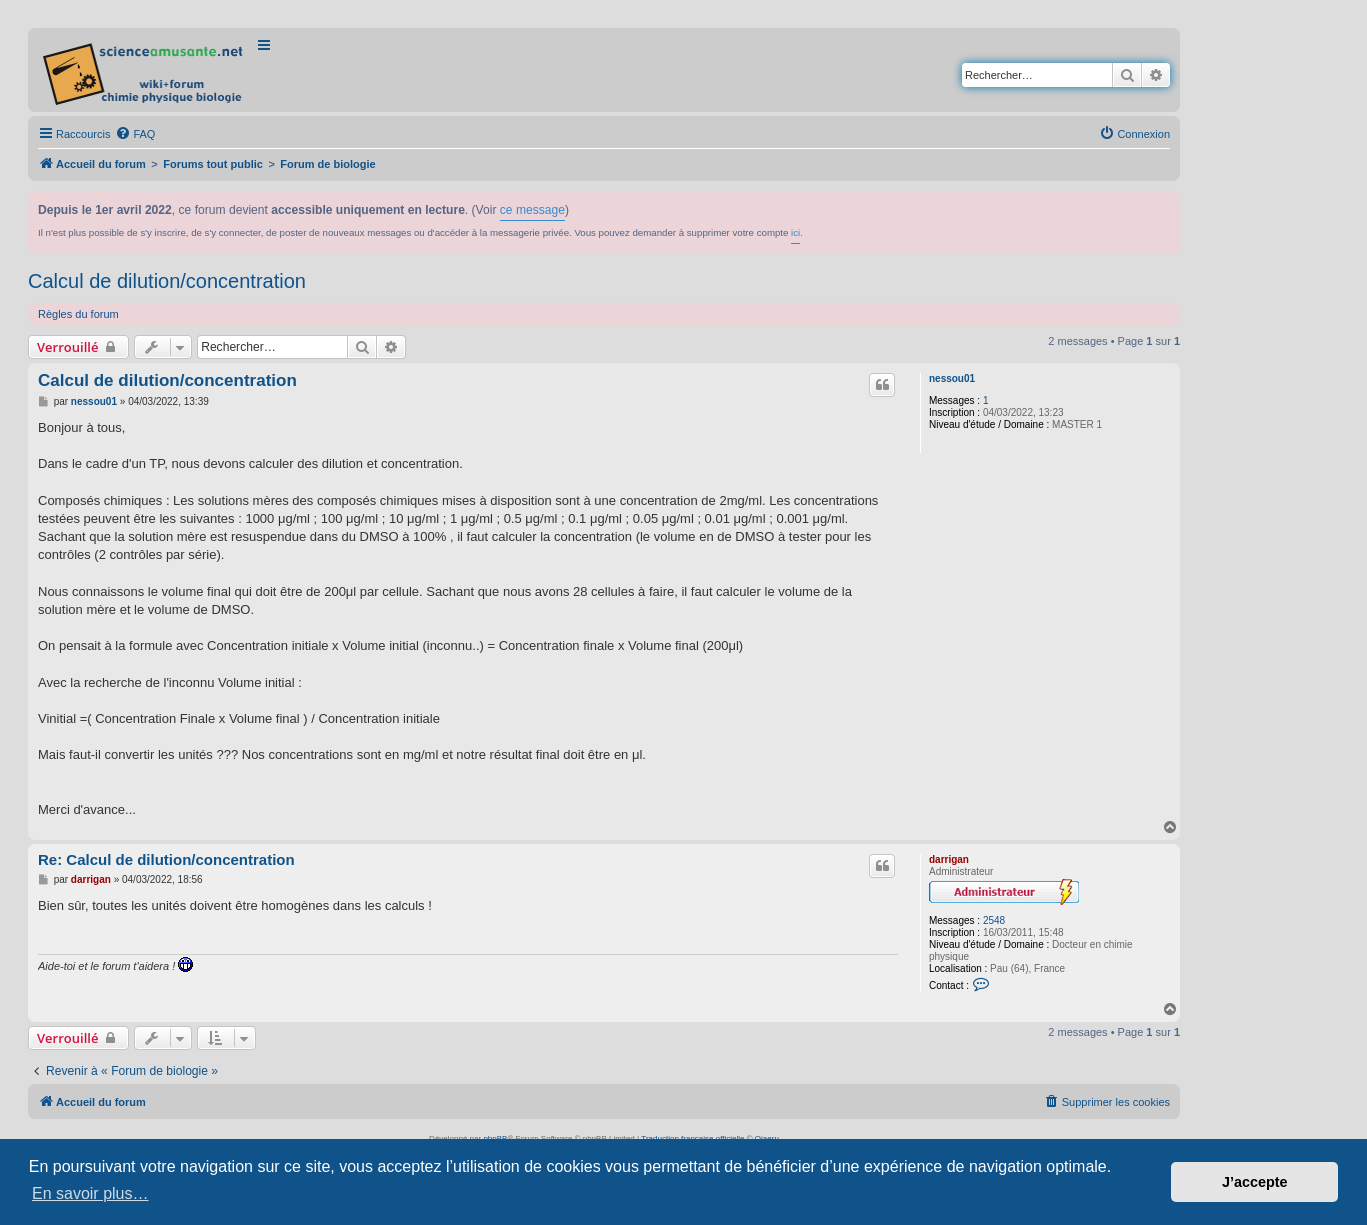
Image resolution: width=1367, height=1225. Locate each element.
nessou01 (952, 378)
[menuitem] (135, 134)
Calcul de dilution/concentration (167, 281)
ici (795, 232)
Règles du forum (78, 314)
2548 (994, 920)
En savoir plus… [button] (90, 1193)
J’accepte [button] (1255, 1182)
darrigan (949, 859)
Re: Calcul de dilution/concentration (166, 859)
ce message (532, 210)
